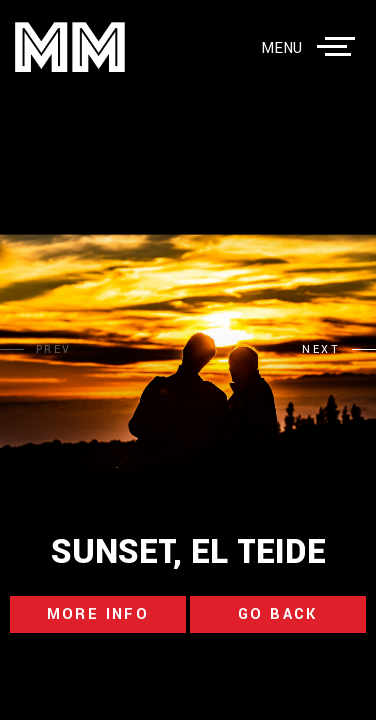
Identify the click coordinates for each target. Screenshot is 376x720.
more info (98, 614)
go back (278, 614)
